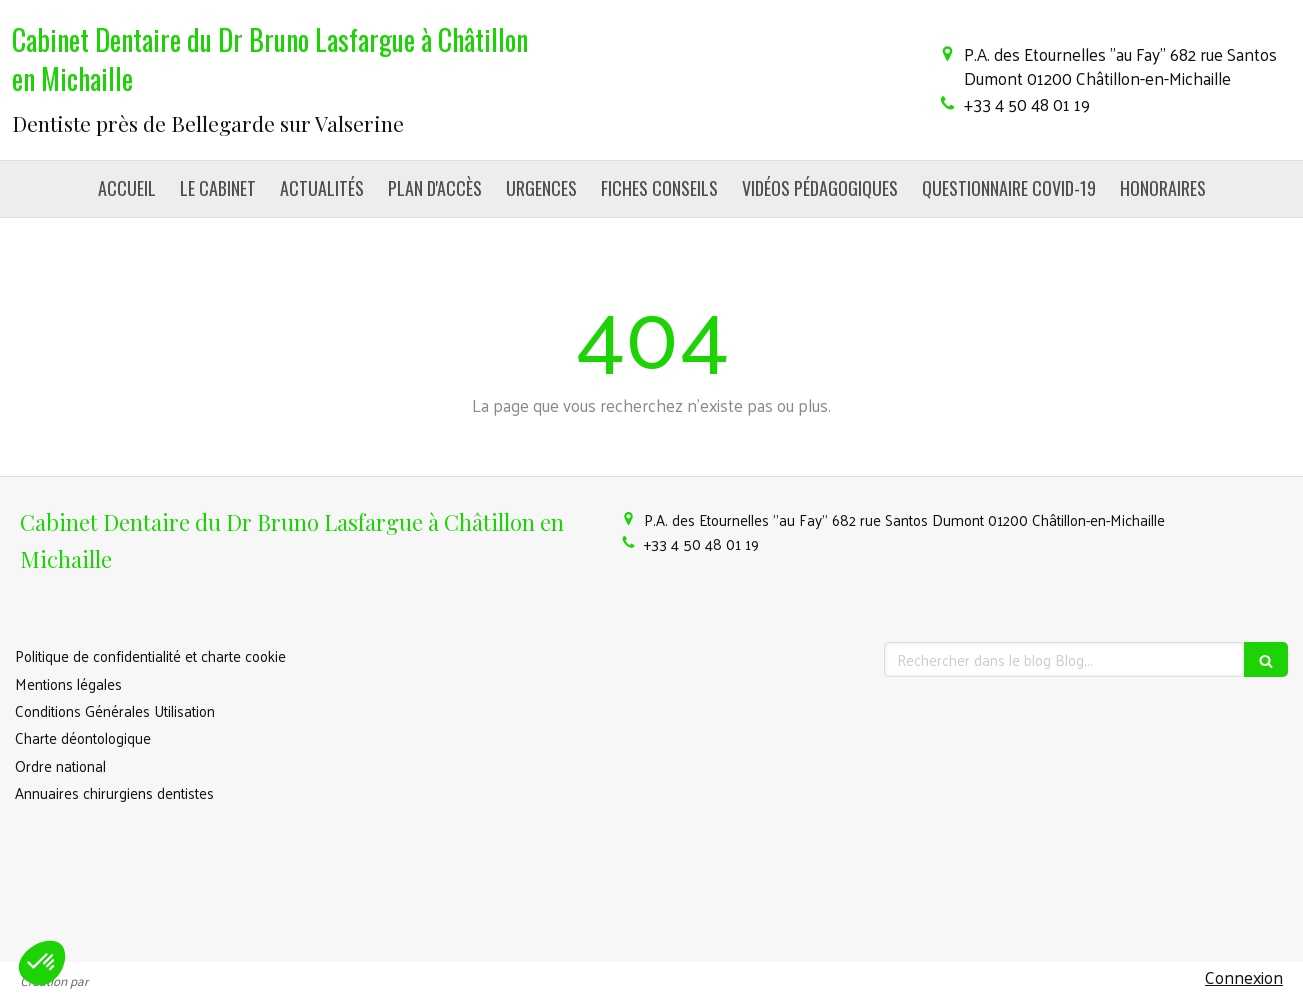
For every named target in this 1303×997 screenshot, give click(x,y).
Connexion (1244, 977)
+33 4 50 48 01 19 (1027, 104)
